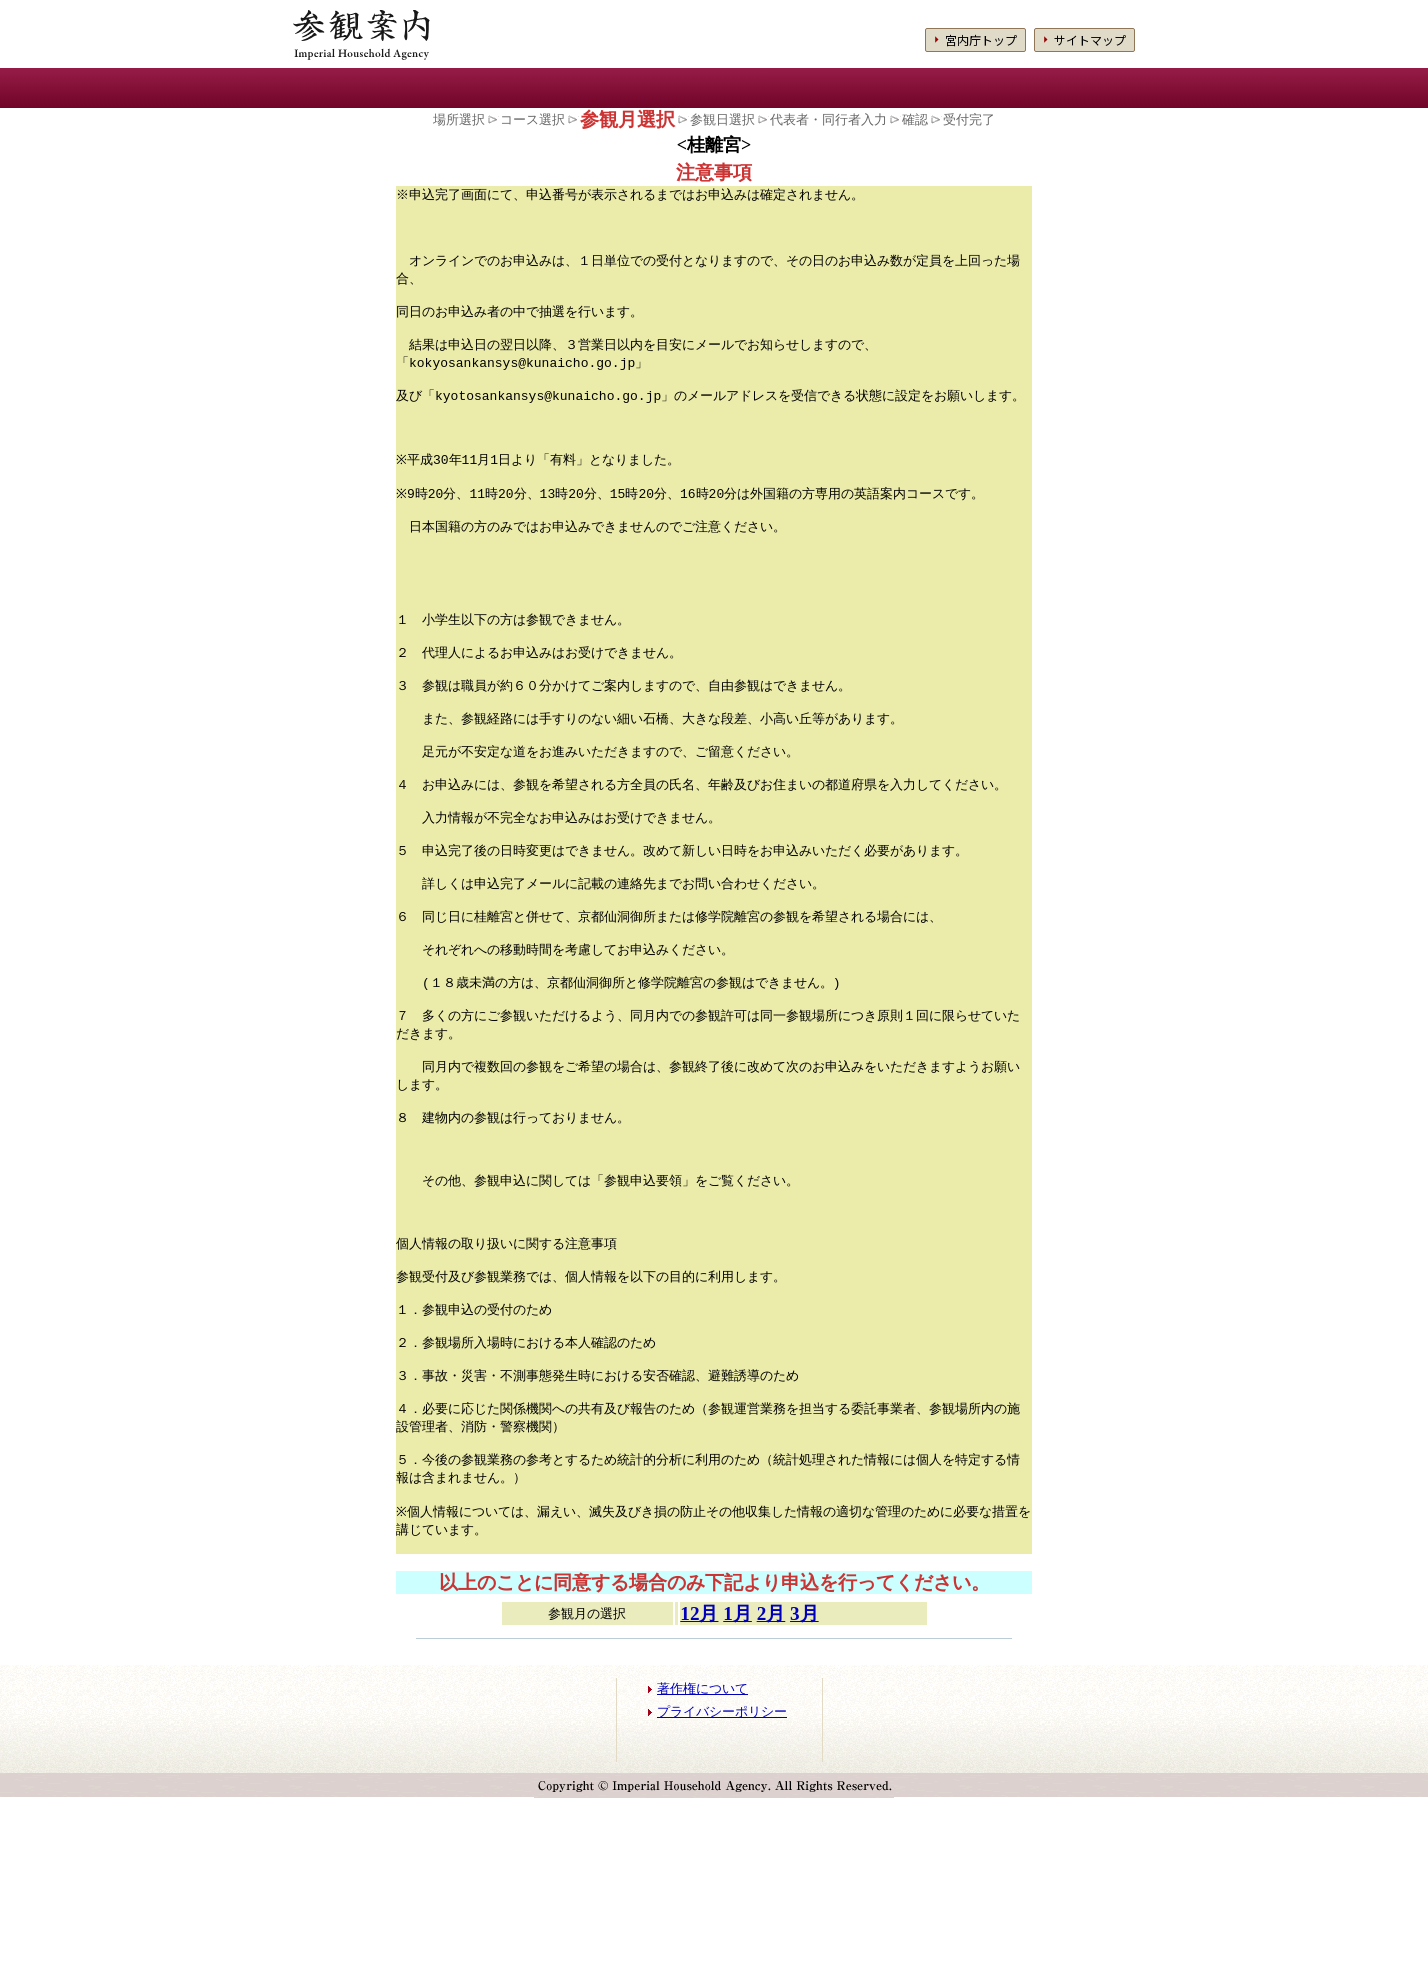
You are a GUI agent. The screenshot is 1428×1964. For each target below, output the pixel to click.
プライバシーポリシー (722, 1878)
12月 (699, 1779)
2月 (771, 1779)
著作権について (702, 1855)
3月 (804, 1779)
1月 (737, 1779)
